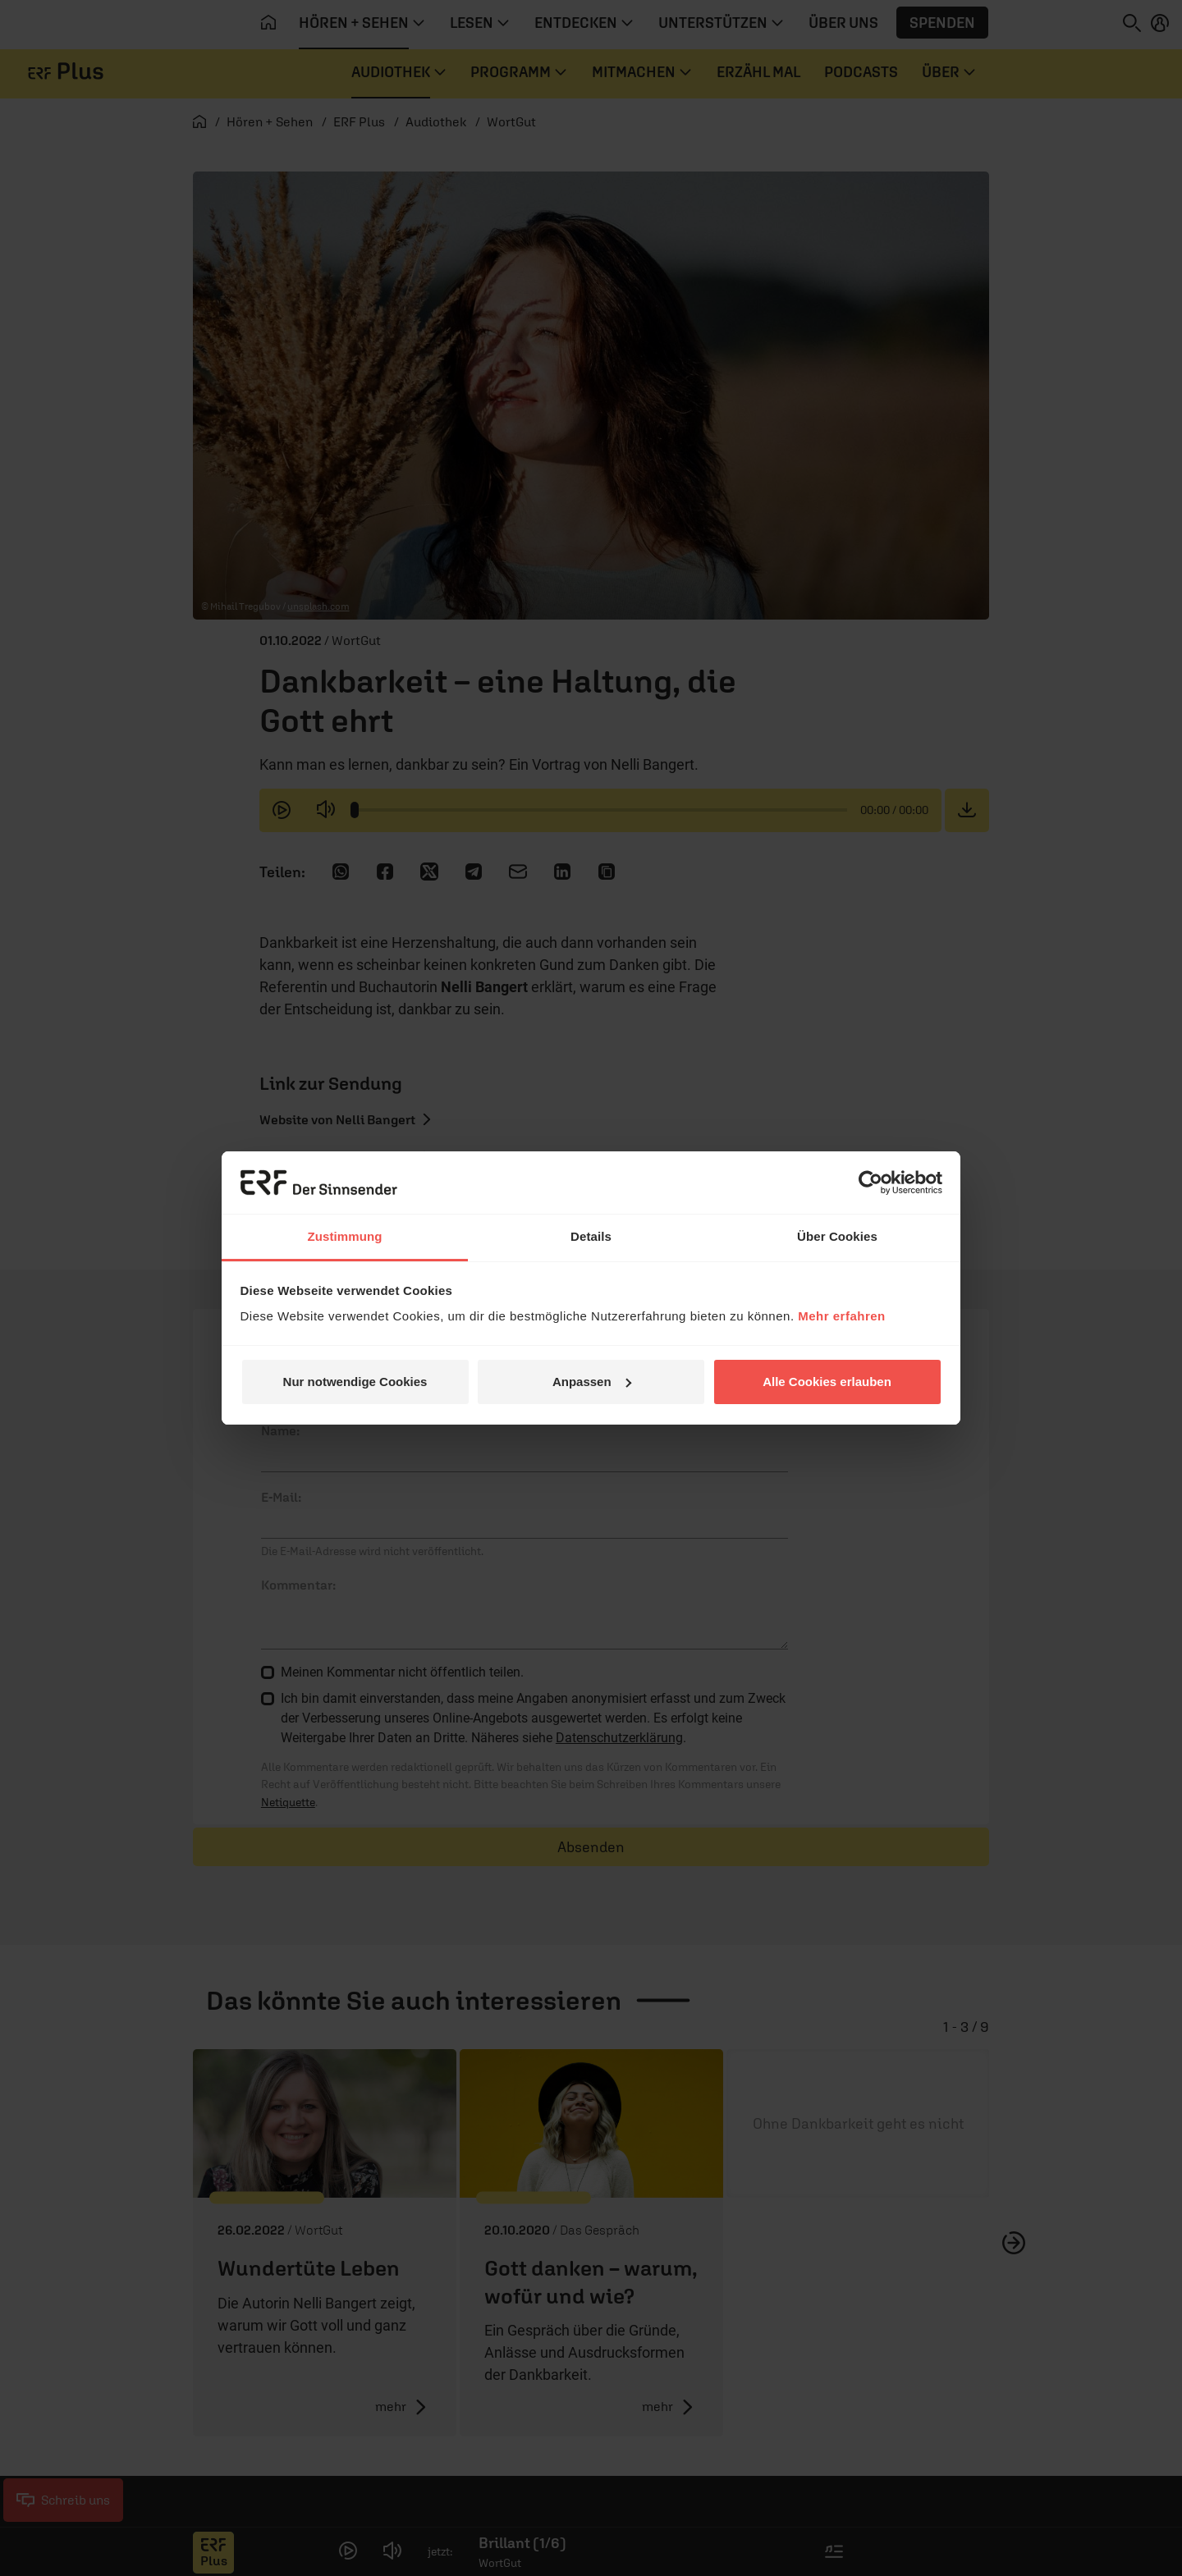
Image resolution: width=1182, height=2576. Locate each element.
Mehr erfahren (842, 1316)
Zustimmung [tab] (345, 1236)
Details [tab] (591, 1236)
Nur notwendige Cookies (355, 1382)
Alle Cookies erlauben (827, 1382)
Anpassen (591, 1382)
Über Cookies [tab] (837, 1236)
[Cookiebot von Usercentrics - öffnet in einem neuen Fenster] (870, 1182)
